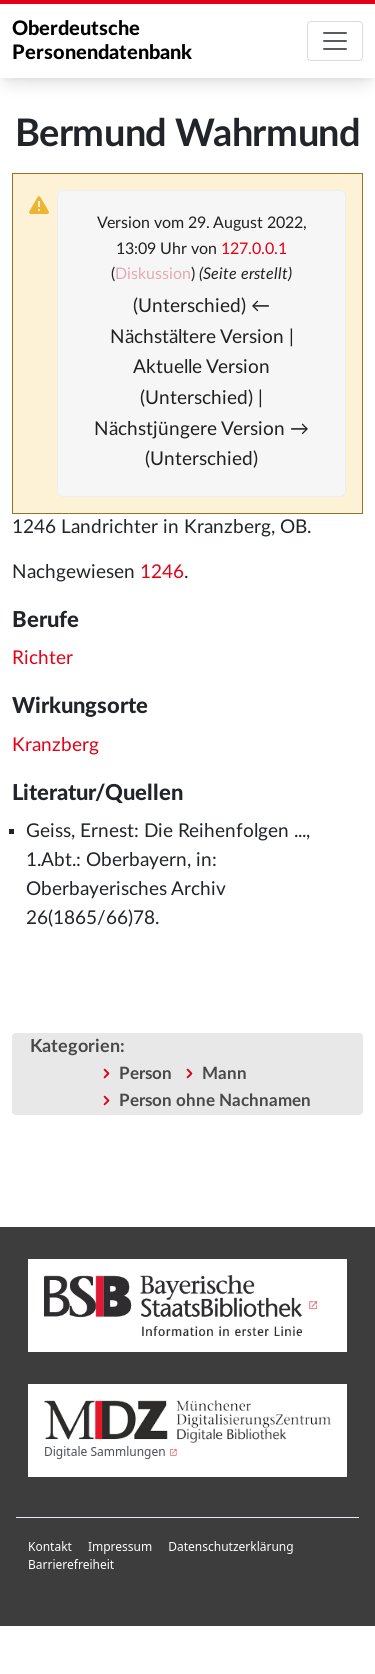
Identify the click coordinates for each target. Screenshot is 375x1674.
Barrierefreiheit (71, 1564)
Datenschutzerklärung (230, 1546)
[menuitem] (50, 1547)
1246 (162, 572)
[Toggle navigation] (335, 41)
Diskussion (153, 274)
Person (145, 1073)
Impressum (120, 1546)
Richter (42, 658)
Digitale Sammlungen (105, 1451)
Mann (224, 1073)
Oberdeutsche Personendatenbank (102, 41)
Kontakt (50, 1546)
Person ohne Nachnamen (215, 1100)
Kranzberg (55, 745)
